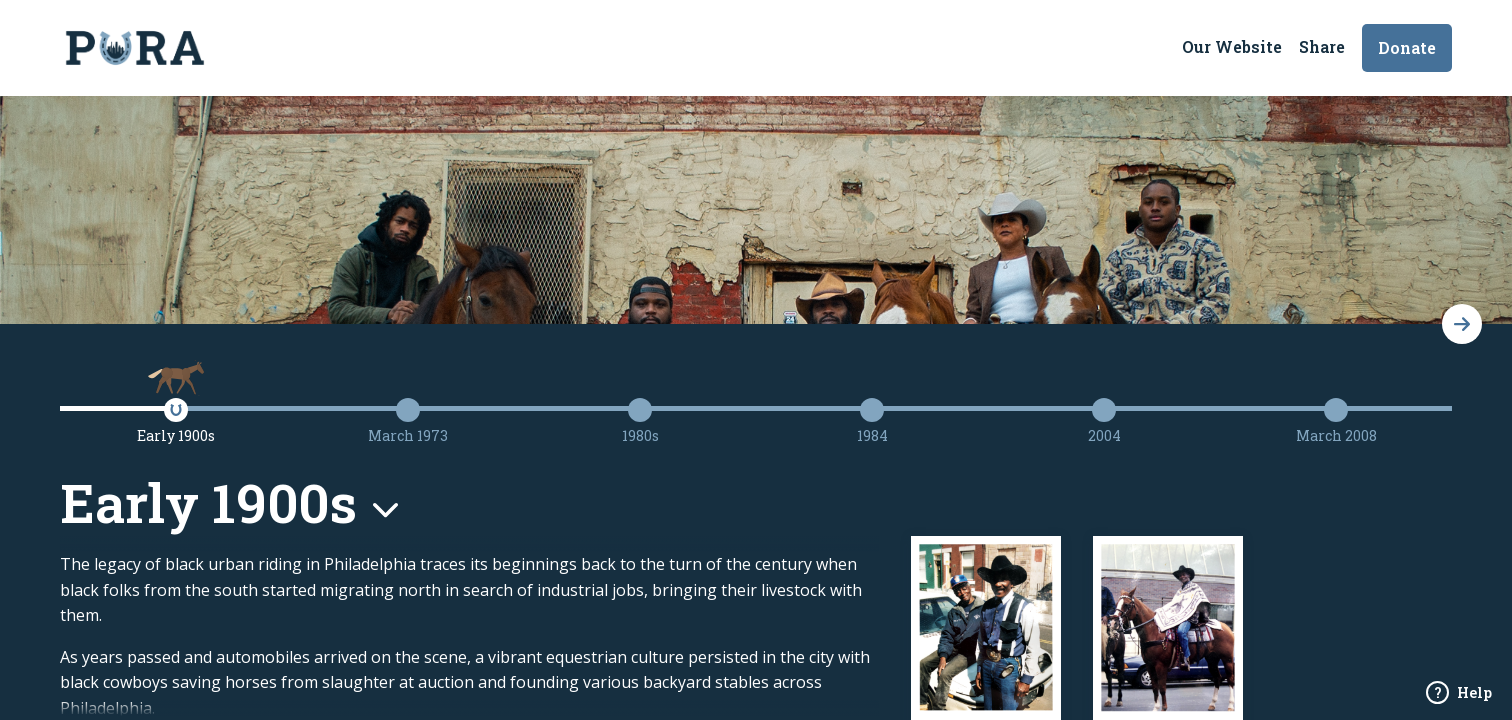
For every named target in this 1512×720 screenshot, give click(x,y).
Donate (1407, 47)
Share (1322, 46)
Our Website (1232, 46)
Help (1459, 692)
